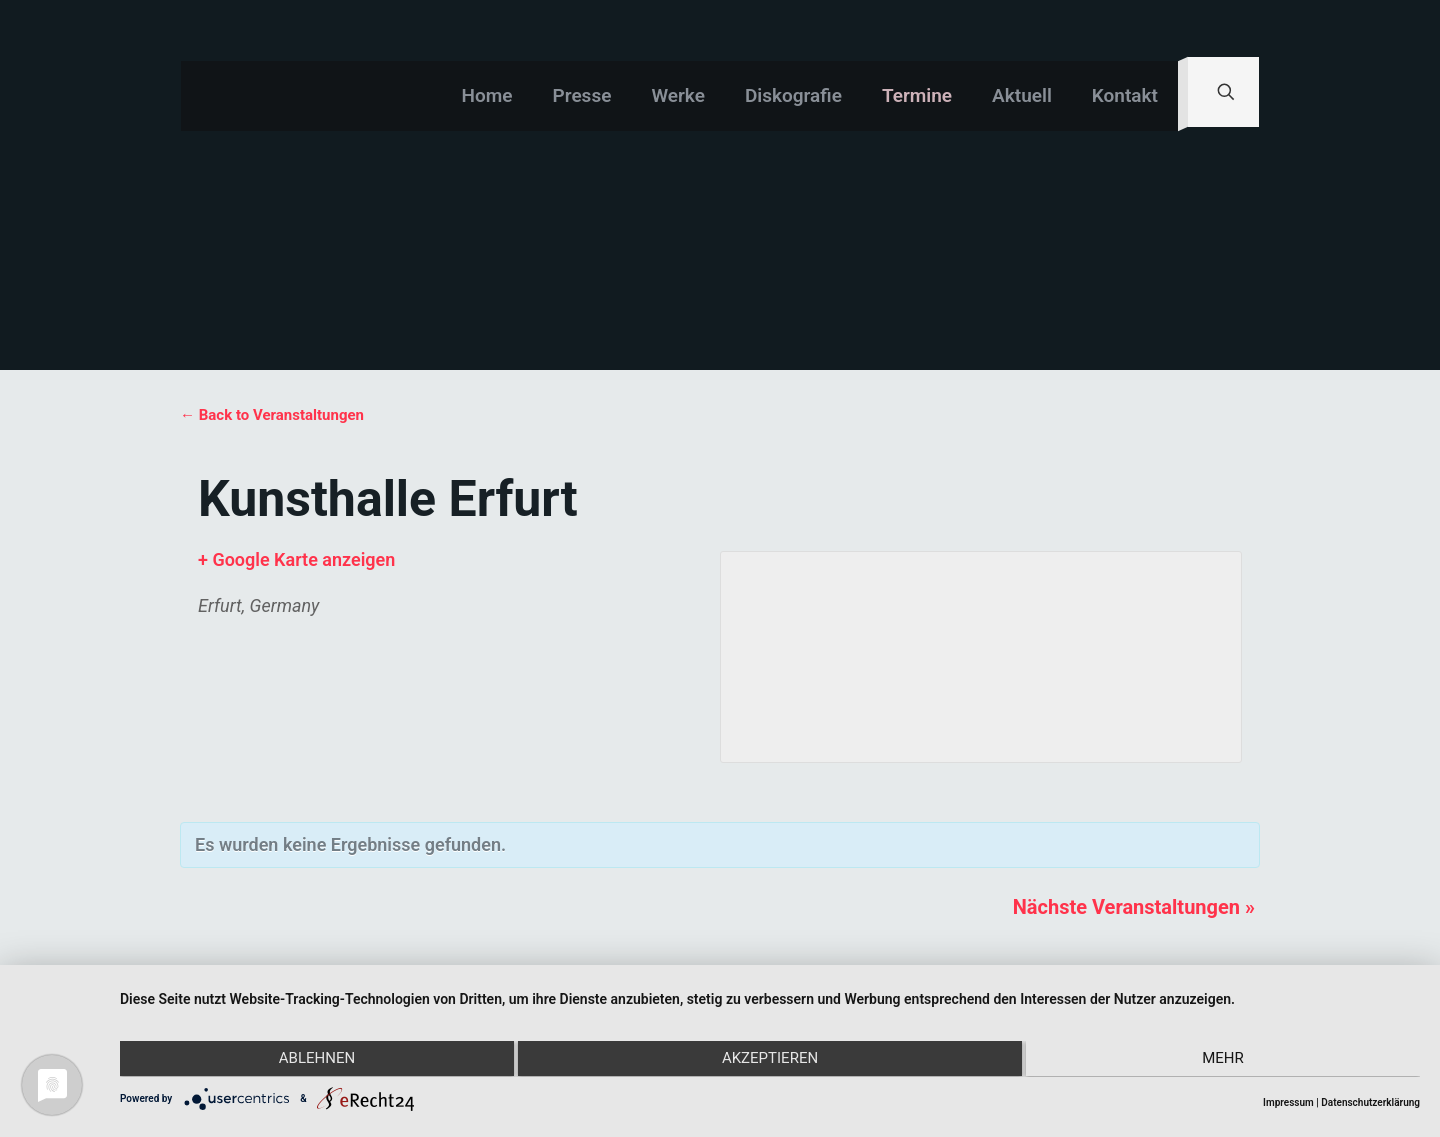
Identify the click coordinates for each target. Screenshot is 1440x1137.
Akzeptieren (770, 1060)
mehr (1226, 1060)
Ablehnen (314, 1060)
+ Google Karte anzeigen (296, 559)
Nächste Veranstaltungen (1134, 907)
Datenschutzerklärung (1370, 1102)
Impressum (1288, 1102)
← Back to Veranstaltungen (272, 415)
